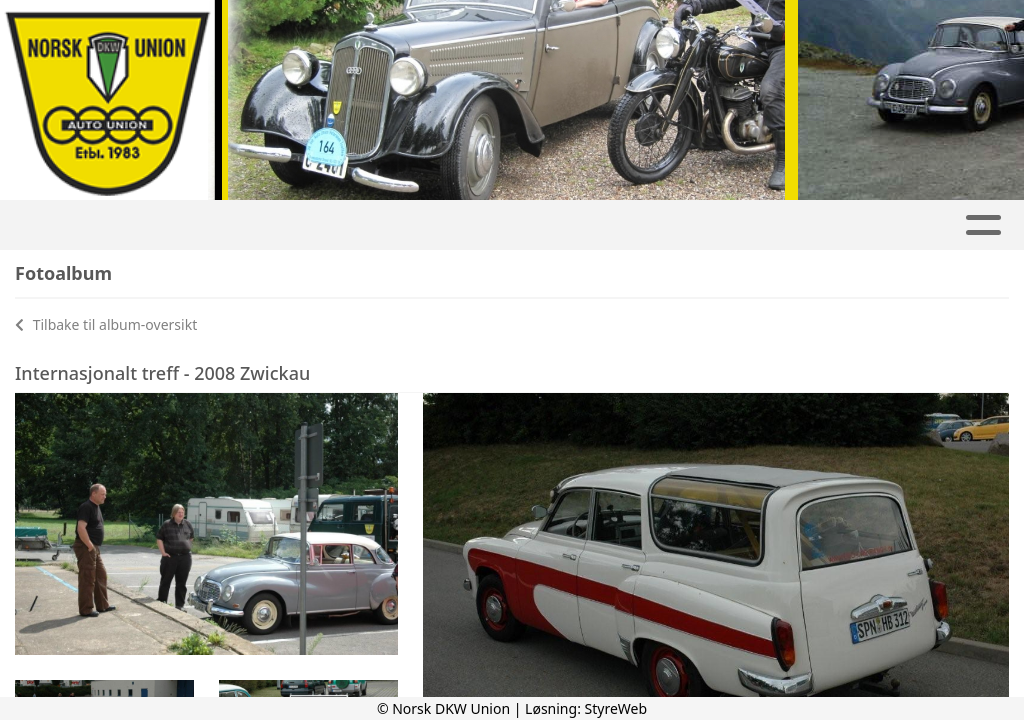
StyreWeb (616, 708)
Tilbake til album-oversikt (106, 324)
